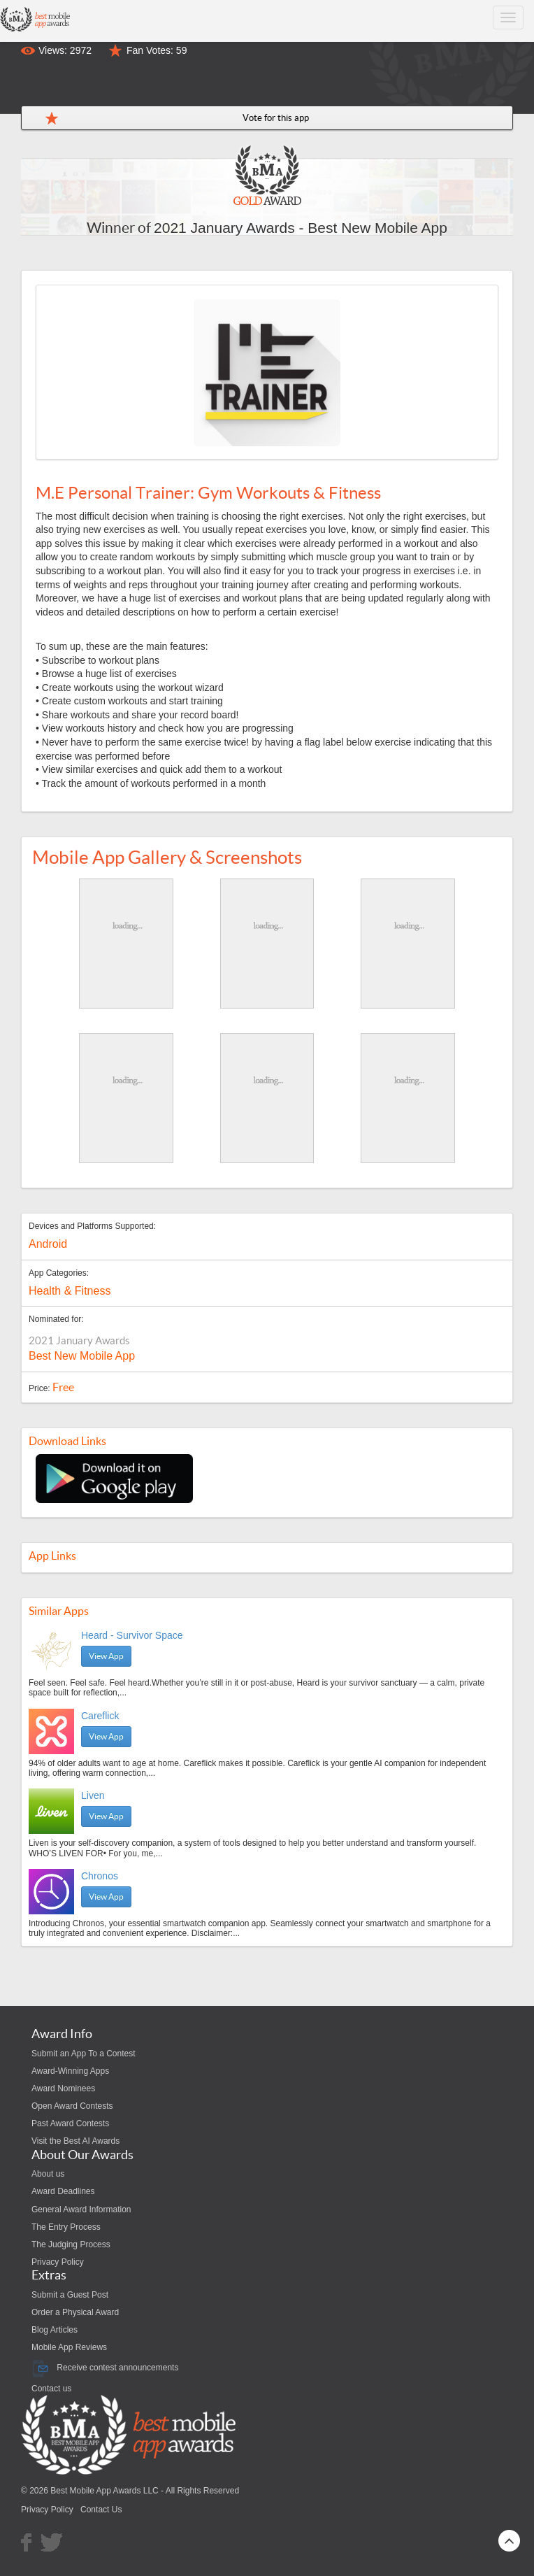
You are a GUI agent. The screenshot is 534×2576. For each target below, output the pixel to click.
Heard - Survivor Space (132, 1635)
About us (47, 2174)
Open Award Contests (72, 2106)
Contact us (51, 2388)
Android (48, 1244)
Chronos (99, 1875)
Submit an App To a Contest (83, 2053)
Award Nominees (63, 2088)
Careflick (100, 1715)
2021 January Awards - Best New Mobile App (300, 228)
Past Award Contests (70, 2123)
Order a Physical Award (75, 2312)
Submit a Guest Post (69, 2295)
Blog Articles (54, 2330)
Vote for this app (276, 118)
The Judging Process (70, 2244)
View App (106, 1655)
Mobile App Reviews (69, 2347)
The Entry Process (66, 2227)
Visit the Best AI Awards (75, 2141)
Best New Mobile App (82, 1356)
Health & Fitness (69, 1291)
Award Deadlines (63, 2191)
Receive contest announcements (104, 2367)
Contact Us (101, 2509)
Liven (92, 1795)
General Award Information (81, 2209)
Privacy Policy (57, 2262)
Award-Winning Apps (70, 2071)
